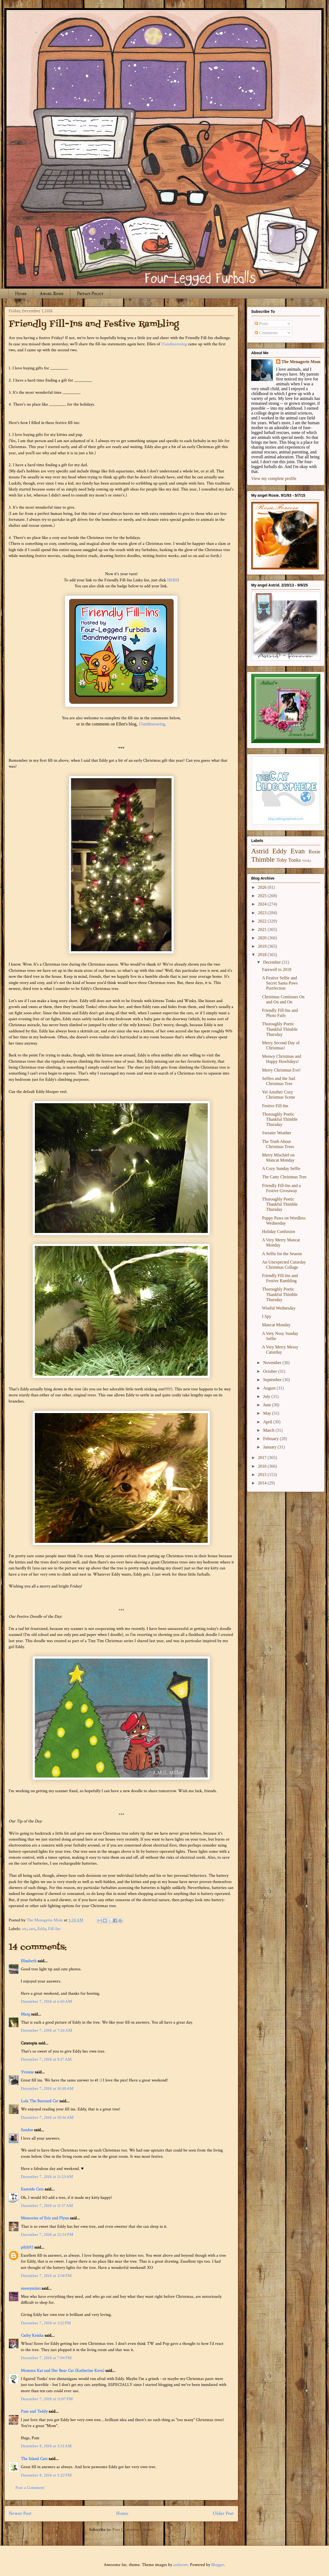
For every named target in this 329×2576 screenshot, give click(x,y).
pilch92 (27, 2247)
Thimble (263, 859)
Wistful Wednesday (279, 1308)
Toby (281, 860)
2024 (263, 904)
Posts (261, 323)
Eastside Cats (32, 2189)
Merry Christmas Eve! (281, 1070)
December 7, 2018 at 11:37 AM (47, 2206)
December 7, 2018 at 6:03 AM (46, 2001)
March (269, 1430)
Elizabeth (28, 1961)
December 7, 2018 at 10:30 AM (47, 2088)
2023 (263, 912)
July (267, 1396)
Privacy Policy (90, 293)
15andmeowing (174, 344)
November (273, 1362)
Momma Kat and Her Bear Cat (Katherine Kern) (62, 2370)
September (273, 1379)
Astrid (259, 851)
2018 (263, 954)
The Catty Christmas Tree (284, 1177)
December (272, 962)
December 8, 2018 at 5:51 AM (46, 2446)
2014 (263, 1483)
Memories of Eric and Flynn (45, 2218)
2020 (263, 938)
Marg (25, 2014)
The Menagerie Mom (300, 361)
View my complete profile (273, 478)
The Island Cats (34, 2459)
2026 (263, 887)
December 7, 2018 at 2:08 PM (46, 2276)
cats (32, 1929)
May (267, 1413)
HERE (172, 580)
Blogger (217, 2565)
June (267, 1405)
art (24, 1929)
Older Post (223, 2513)
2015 (263, 1474)
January (270, 1447)
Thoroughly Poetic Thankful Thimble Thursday (280, 1029)
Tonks (294, 860)
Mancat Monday (276, 1324)
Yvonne (27, 2072)
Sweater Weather (276, 1132)
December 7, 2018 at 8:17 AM (46, 2059)
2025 (263, 895)
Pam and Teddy (35, 2411)
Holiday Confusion (278, 1231)
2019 (263, 946)
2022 (263, 921)
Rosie (314, 851)
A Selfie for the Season (282, 1253)
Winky (306, 861)
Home (20, 293)
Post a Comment (29, 2488)
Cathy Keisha (32, 2335)
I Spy (266, 1316)
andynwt (180, 2565)
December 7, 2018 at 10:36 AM (47, 2117)
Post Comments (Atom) (133, 2529)
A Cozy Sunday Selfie (281, 1168)
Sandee (27, 2130)
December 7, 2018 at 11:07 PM (47, 2399)
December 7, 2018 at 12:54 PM (47, 2234)
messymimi (31, 2288)
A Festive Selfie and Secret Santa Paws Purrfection (280, 983)
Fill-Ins (54, 1929)
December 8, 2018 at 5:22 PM (46, 2475)
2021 (263, 929)
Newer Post (20, 2513)
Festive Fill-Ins (275, 1105)
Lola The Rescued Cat (39, 2101)
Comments (266, 332)
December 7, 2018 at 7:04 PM (46, 2358)
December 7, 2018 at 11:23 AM (47, 2177)
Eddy (42, 1929)
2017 (263, 1457)
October (270, 1371)
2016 (263, 1466)
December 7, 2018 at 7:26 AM (46, 2030)
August (270, 1388)
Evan (298, 851)
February (271, 1438)
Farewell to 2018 (276, 969)
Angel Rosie (51, 293)
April (268, 1422)
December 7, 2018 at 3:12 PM (46, 2323)
